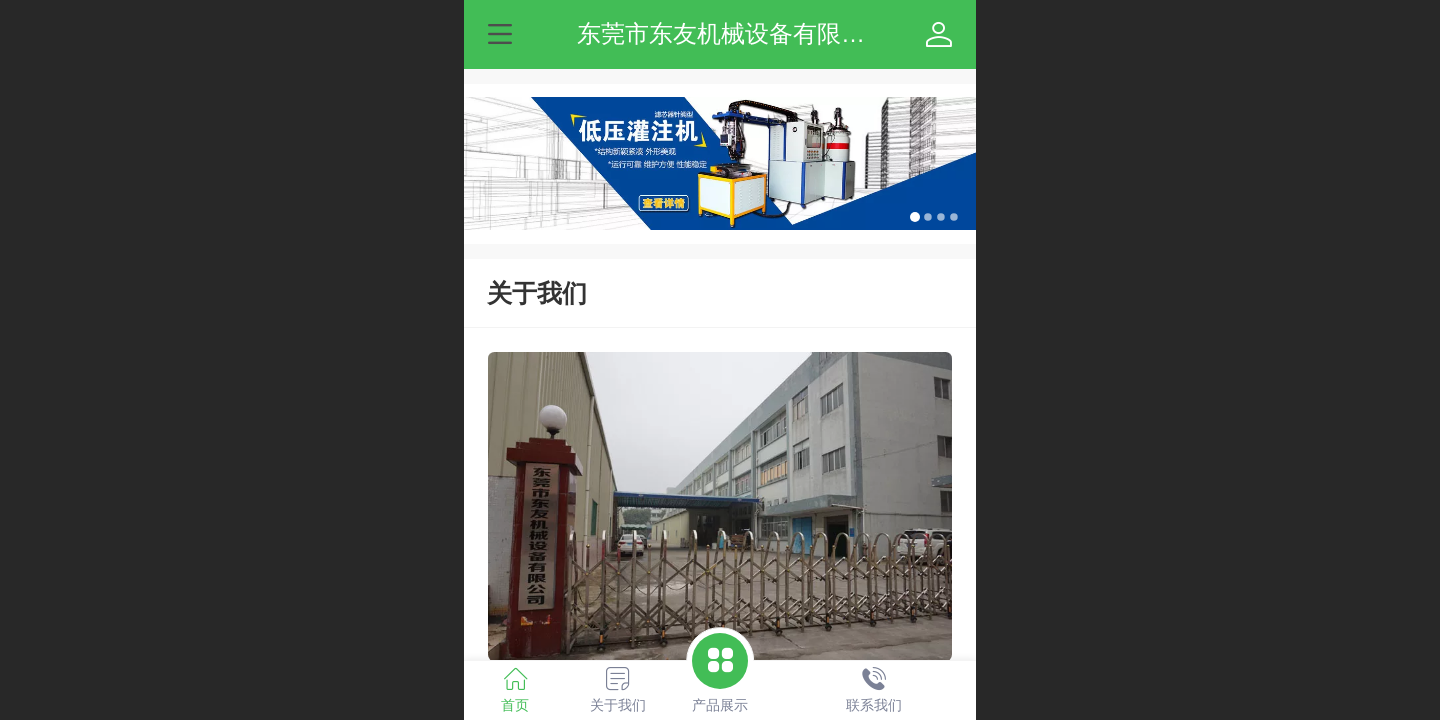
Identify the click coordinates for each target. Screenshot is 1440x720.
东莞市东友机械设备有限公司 (733, 33)
